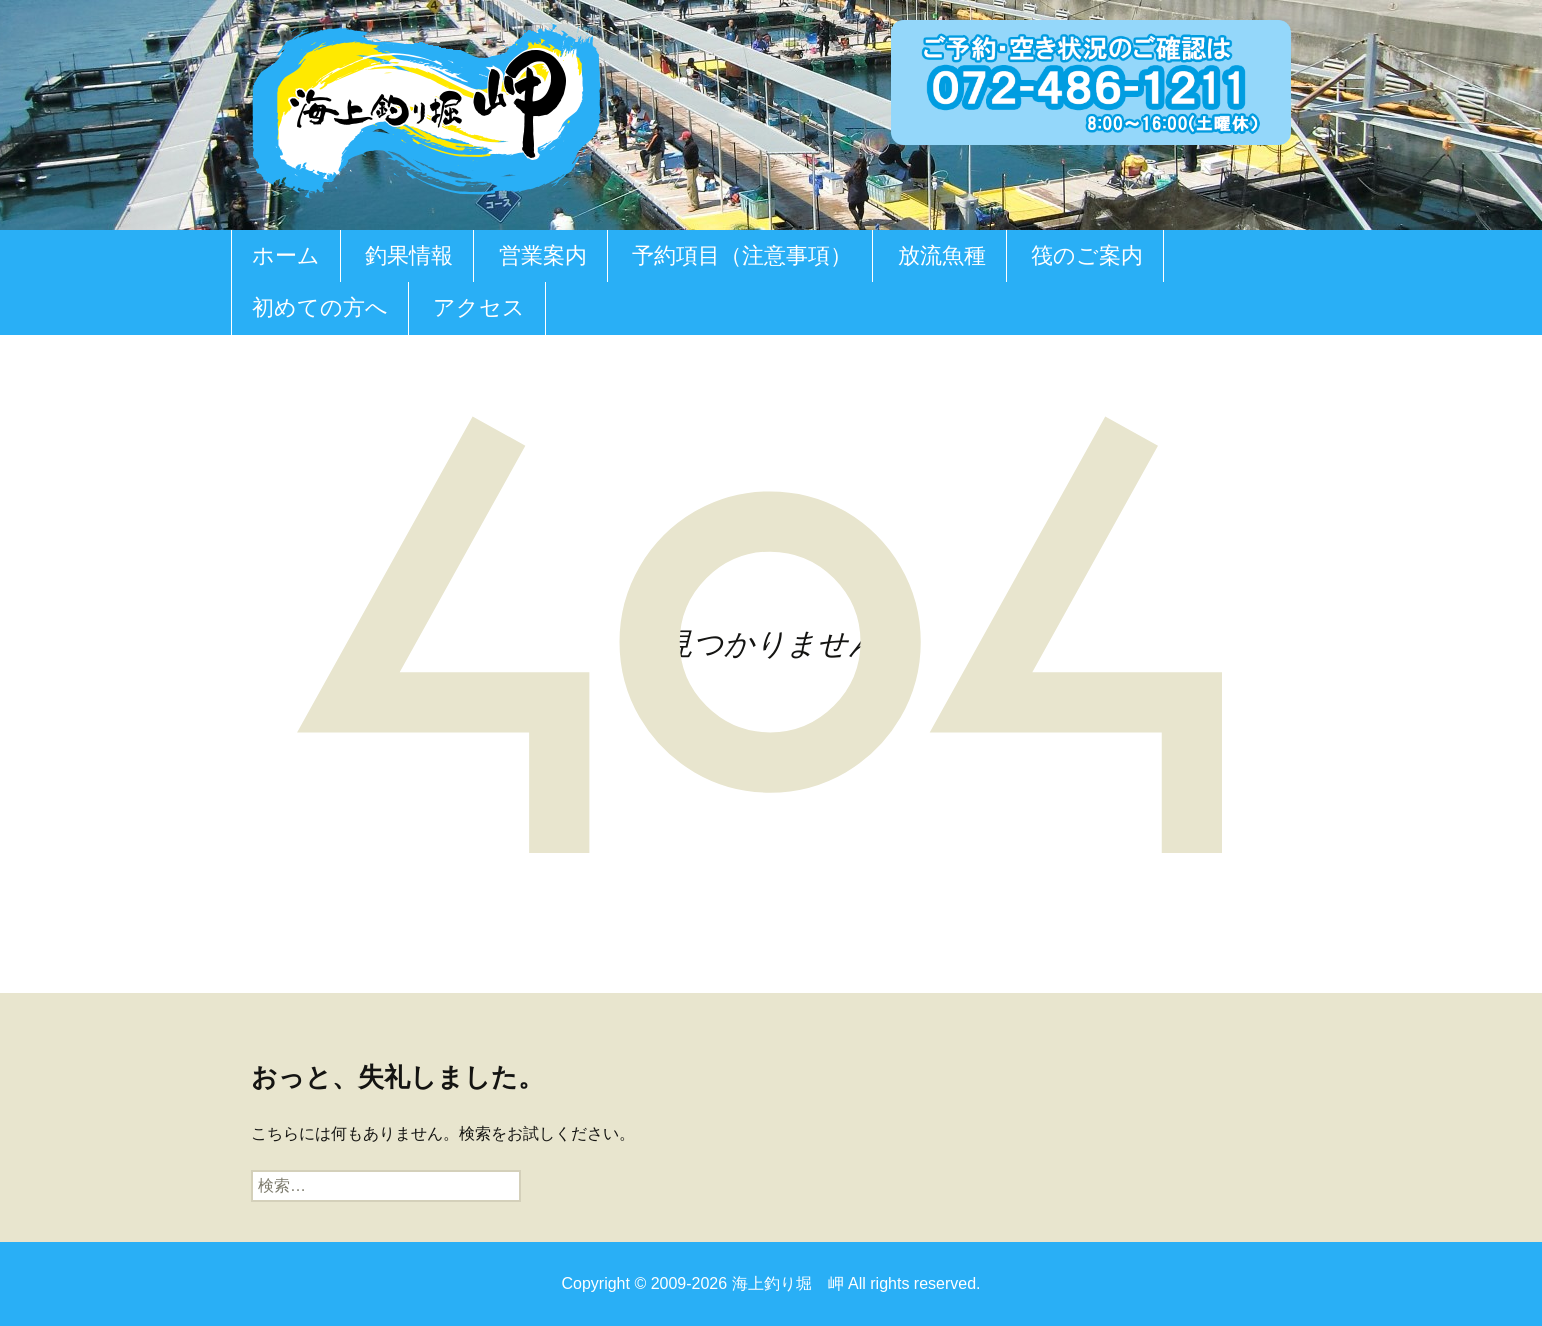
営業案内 (543, 255)
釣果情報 (409, 255)
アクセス (479, 307)
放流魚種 (942, 255)
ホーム (286, 255)
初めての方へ (320, 307)
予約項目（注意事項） (742, 255)
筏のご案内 (1087, 255)
